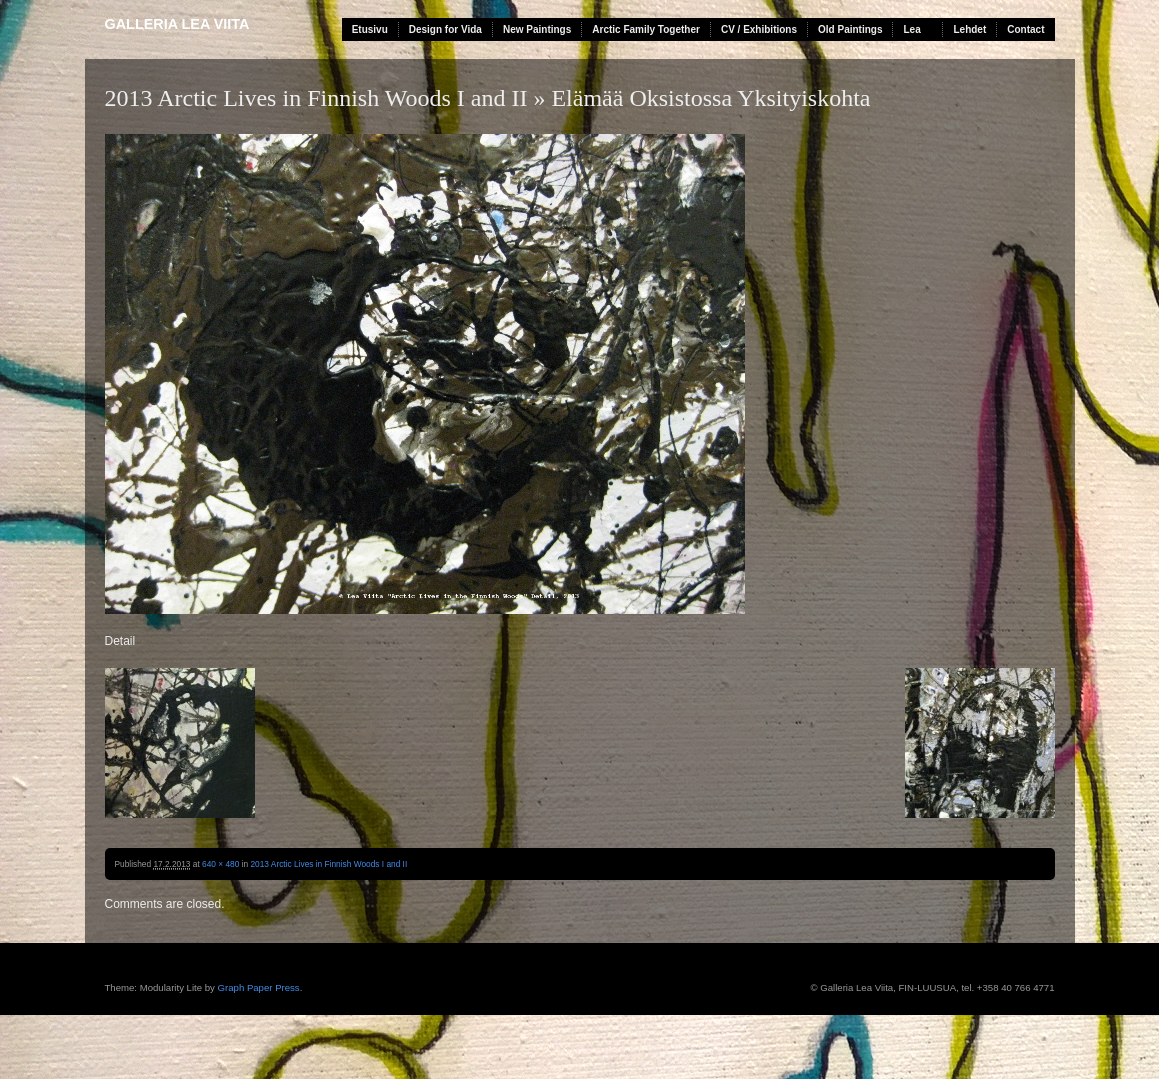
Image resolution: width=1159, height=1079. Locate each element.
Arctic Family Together (646, 29)
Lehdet (969, 29)
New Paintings (537, 29)
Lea (911, 29)
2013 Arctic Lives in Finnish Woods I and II (316, 98)
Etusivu (370, 29)
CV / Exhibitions (759, 29)
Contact (1025, 29)
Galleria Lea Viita (177, 24)
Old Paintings (850, 29)
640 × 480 (220, 864)
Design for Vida (445, 29)
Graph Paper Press (259, 987)
